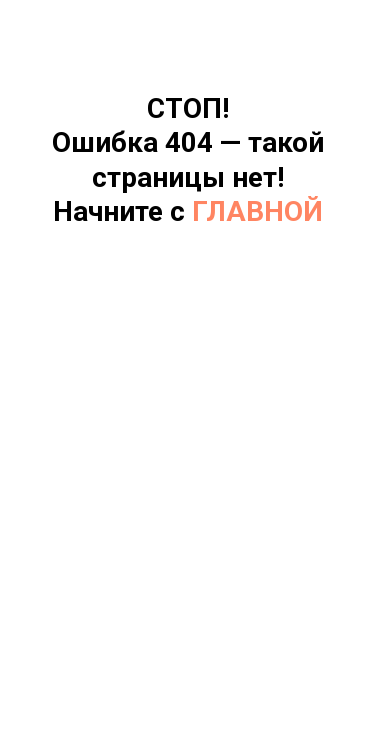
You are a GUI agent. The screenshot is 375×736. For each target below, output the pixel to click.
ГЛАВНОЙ (257, 211)
